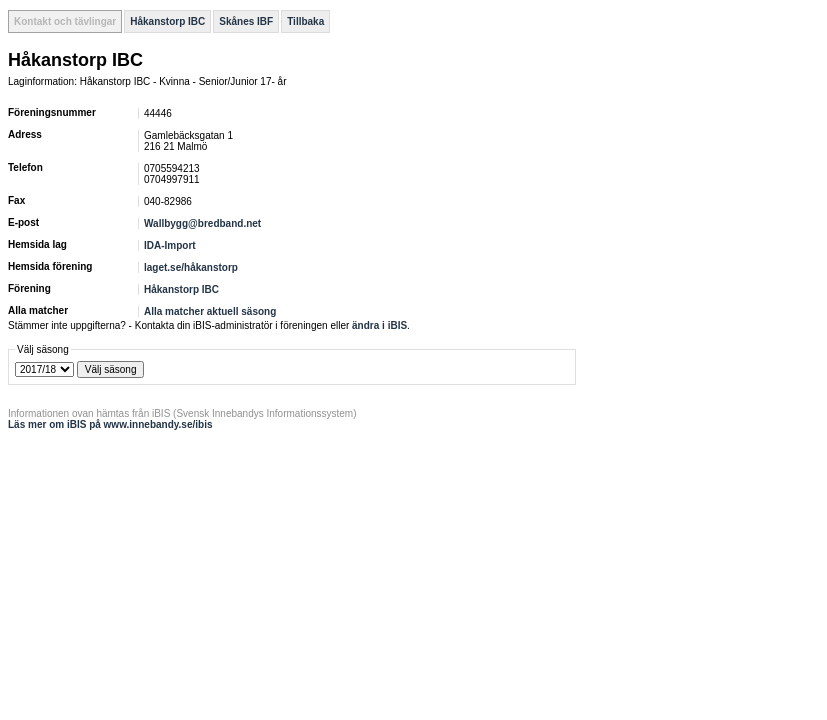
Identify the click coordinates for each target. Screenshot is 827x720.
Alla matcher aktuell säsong (210, 311)
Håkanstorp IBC (167, 21)
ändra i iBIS (379, 325)
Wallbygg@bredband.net (202, 223)
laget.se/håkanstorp (191, 267)
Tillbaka (305, 21)
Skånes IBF (246, 21)
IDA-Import (170, 245)
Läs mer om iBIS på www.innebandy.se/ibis (110, 424)
